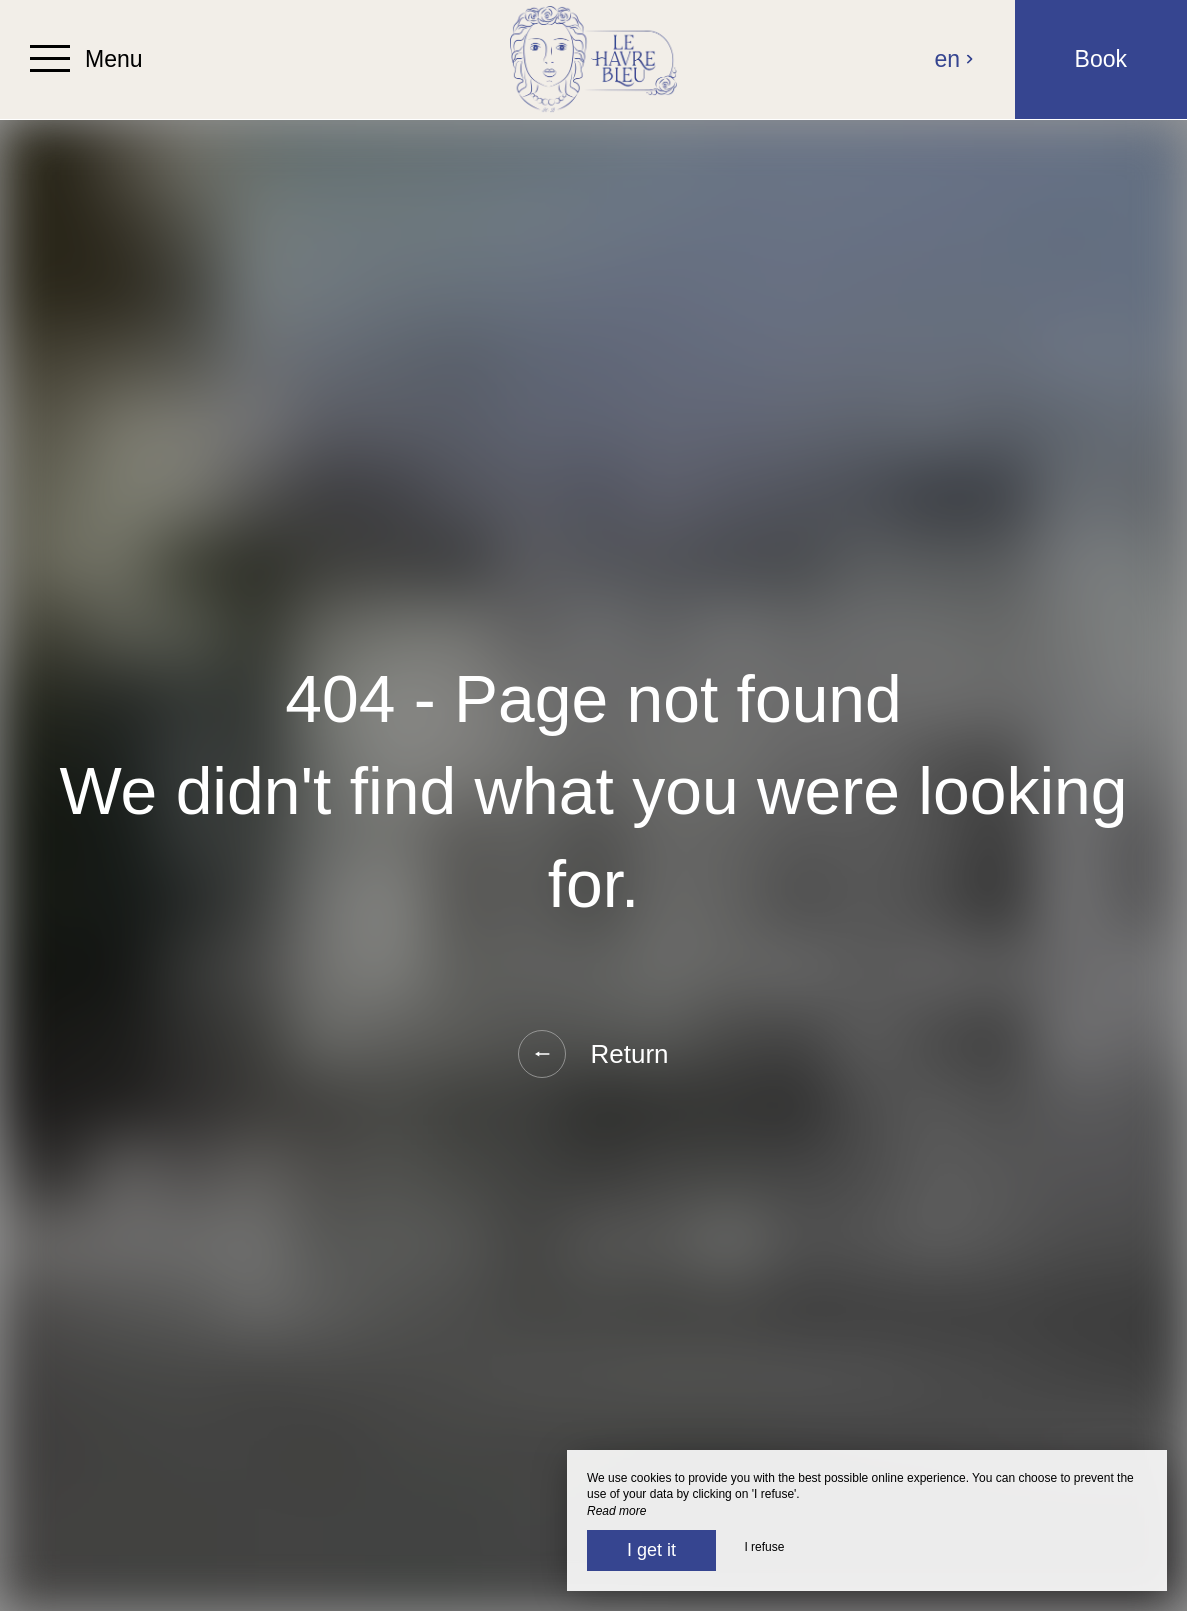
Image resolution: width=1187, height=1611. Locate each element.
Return (593, 1054)
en (955, 59)
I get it (651, 1550)
